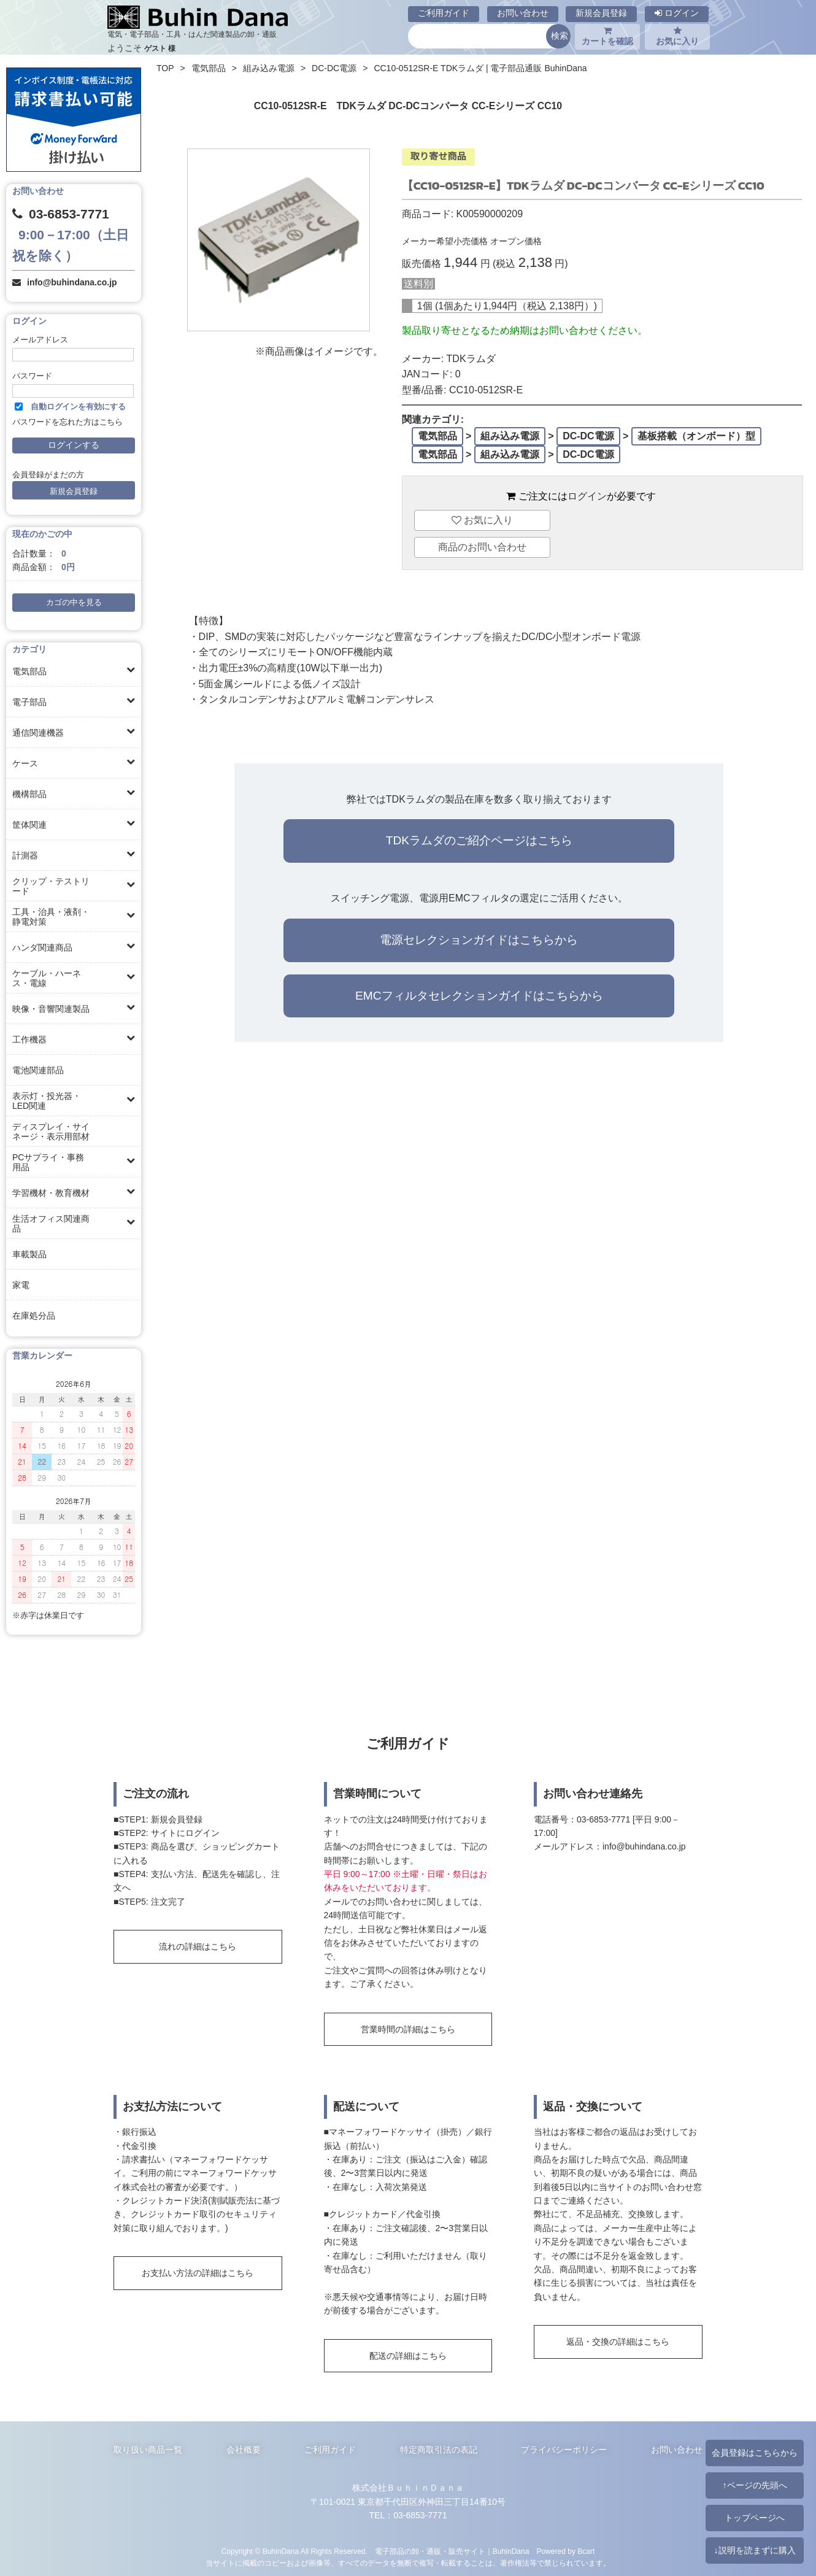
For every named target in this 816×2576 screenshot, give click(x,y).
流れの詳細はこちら (197, 1946)
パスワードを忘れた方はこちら (67, 422)
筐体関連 (29, 825)
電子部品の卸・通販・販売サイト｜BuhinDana (452, 2551)
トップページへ (755, 2518)
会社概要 (243, 2450)
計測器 (25, 855)
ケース (25, 763)
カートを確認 (607, 36)
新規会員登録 (601, 13)
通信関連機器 (38, 733)
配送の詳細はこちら (408, 2356)
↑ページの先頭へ (754, 2485)
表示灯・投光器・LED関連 (46, 1101)
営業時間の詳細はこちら (408, 2029)
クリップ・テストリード (51, 886)
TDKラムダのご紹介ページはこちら (479, 840)
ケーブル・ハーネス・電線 (46, 978)
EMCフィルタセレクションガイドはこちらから (479, 995)
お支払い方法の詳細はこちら (197, 2273)
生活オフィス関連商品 (51, 1223)
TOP (165, 68)
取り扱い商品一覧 (148, 2450)
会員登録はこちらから (755, 2453)
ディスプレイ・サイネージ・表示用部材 (51, 1131)
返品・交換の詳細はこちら (617, 2342)
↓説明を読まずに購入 (754, 2550)
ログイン (677, 13)
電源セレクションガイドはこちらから (479, 939)
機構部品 (29, 794)
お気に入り (677, 36)
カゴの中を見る (74, 602)
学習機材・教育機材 (51, 1193)
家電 (20, 1285)
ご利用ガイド (443, 13)
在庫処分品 (33, 1316)
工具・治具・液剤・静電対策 (51, 917)
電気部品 (29, 671)
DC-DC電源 (334, 68)
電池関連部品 (38, 1070)
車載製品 (29, 1254)
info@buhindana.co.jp (72, 282)
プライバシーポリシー (564, 2450)
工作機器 (29, 1039)
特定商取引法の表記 (438, 2450)
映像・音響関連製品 (51, 1009)
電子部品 (29, 702)
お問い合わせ (522, 13)
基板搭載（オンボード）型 (696, 436)
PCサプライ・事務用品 (48, 1162)
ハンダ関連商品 (42, 947)
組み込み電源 (268, 68)
